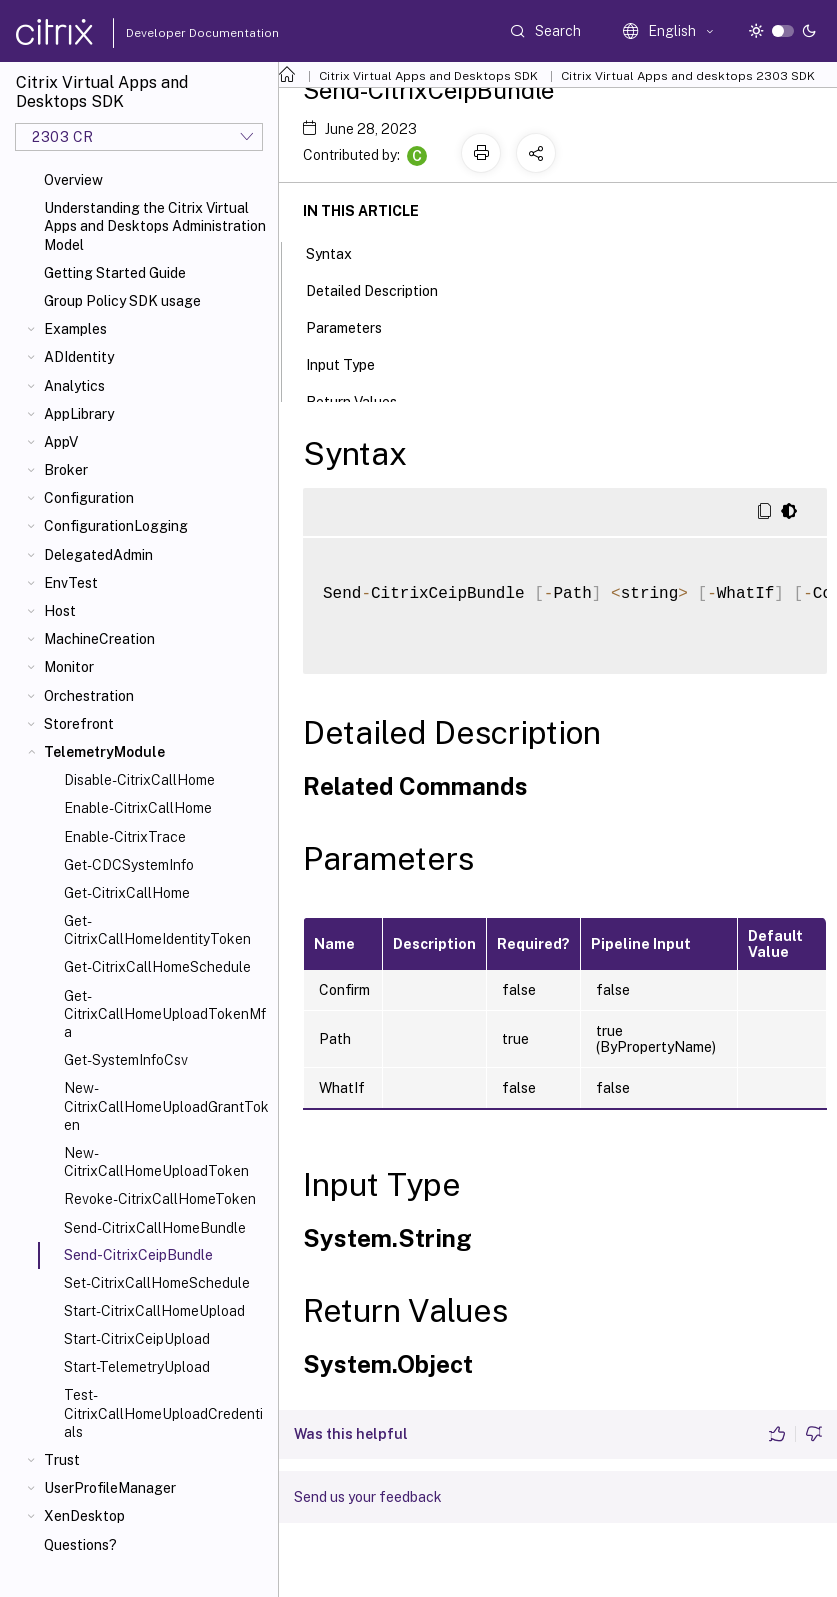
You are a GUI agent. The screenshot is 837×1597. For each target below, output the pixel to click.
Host (60, 611)
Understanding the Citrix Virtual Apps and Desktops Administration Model (155, 226)
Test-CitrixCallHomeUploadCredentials (163, 1413)
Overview (73, 180)
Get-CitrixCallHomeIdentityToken (157, 930)
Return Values (362, 400)
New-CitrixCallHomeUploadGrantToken (166, 1106)
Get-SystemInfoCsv (126, 1060)
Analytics (74, 386)
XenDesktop (84, 1516)
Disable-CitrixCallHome (139, 780)
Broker (66, 470)
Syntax (340, 252)
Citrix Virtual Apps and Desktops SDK (428, 76)
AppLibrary (79, 414)
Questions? (80, 1545)
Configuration (89, 498)
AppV (61, 442)
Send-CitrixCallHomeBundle (155, 1228)
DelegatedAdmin (98, 555)
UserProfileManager (110, 1488)
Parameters (355, 326)
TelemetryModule (104, 752)
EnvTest (71, 583)
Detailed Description (383, 289)
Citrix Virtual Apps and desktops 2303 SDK (688, 76)
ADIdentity (79, 357)
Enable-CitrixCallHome (138, 808)
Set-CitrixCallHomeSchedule (157, 1283)
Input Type (351, 363)
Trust (62, 1460)
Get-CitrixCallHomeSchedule (157, 967)
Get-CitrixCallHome (127, 893)
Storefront (79, 724)
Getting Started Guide (115, 273)
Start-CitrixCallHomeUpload (154, 1311)
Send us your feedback (368, 1497)
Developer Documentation (171, 33)
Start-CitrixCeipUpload (137, 1339)
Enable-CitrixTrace (125, 837)
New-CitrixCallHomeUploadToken (156, 1162)
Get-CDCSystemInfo (129, 865)
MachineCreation (99, 639)
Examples (75, 329)
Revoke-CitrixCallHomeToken (160, 1199)
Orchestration (89, 696)
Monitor (69, 667)
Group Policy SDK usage (122, 301)
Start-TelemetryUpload (137, 1367)
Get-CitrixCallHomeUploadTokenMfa (165, 1014)
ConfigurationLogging (116, 526)
